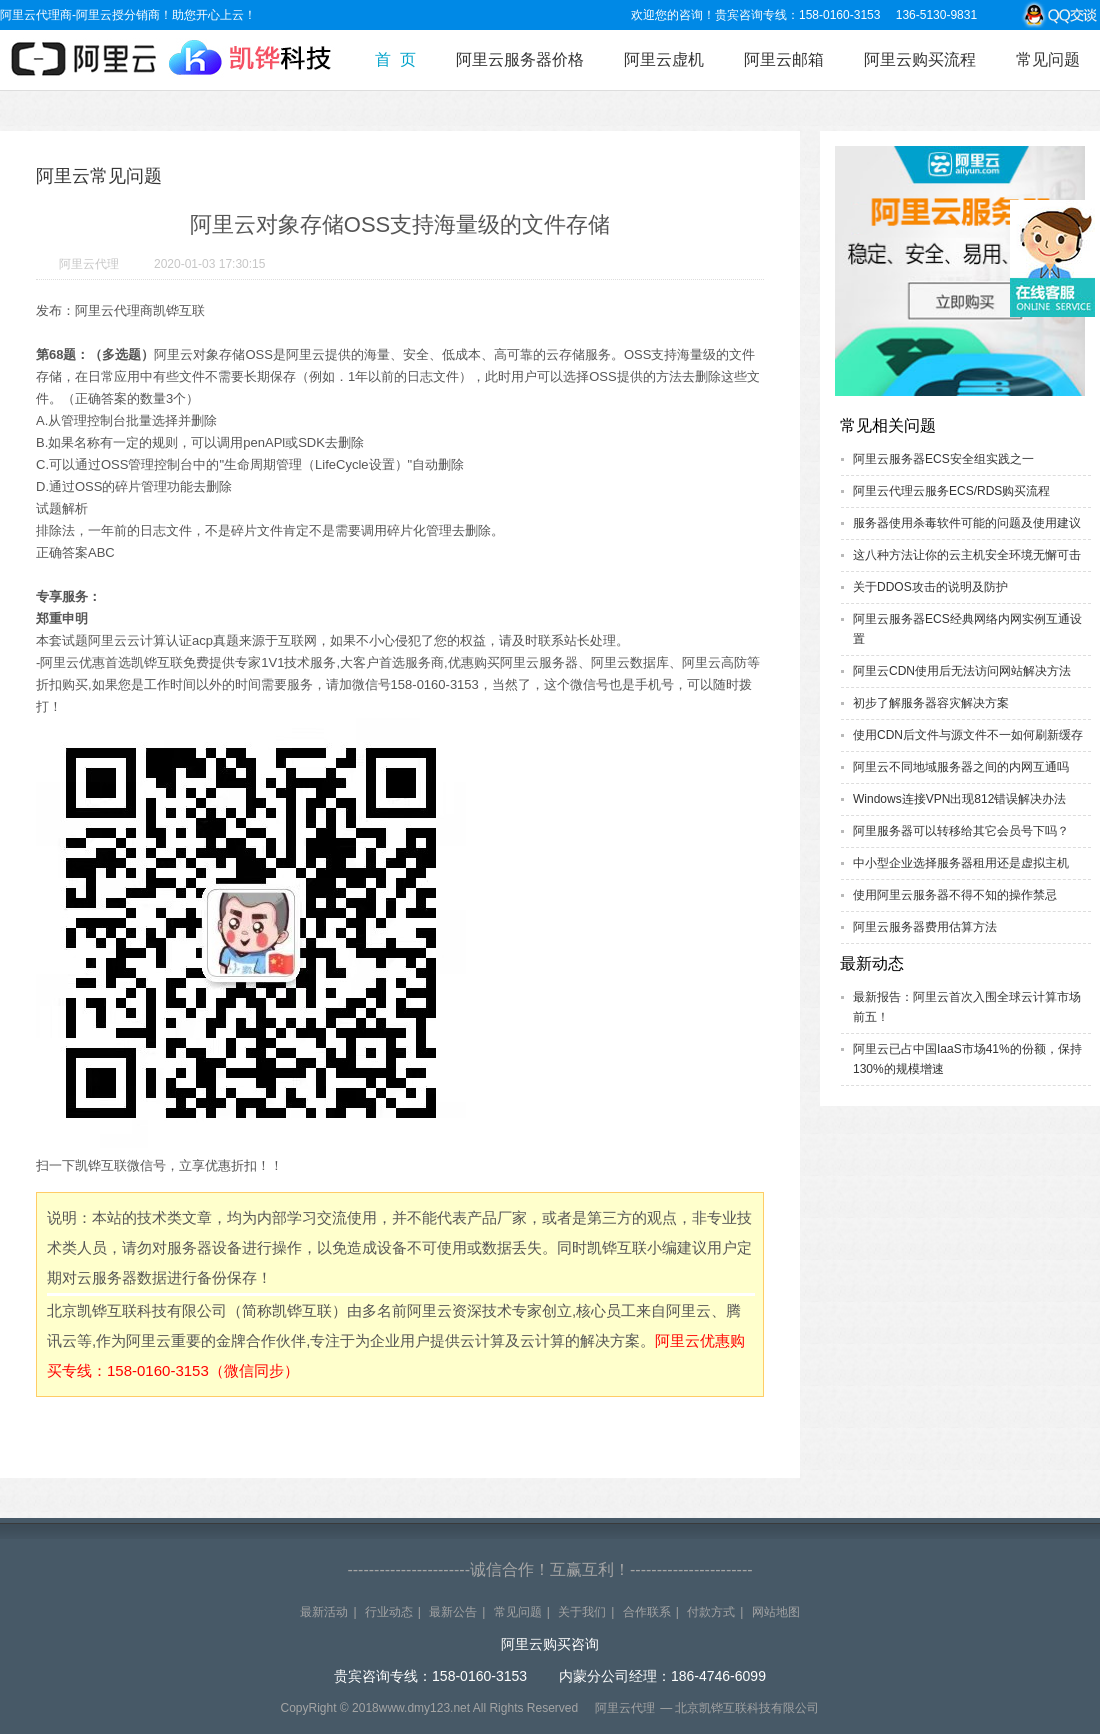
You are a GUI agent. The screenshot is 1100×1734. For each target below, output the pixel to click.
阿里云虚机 (664, 59)
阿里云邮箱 (784, 59)
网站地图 (776, 1612)
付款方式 (711, 1612)
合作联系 (647, 1612)
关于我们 (582, 1612)
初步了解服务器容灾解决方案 (931, 703)
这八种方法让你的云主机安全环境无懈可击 (967, 555)
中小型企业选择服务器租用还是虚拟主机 (961, 863)
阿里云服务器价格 (520, 59)
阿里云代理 (89, 264)
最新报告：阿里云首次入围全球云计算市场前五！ (967, 1007)
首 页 (395, 59)
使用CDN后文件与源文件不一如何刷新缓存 (968, 735)
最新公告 (453, 1612)
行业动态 (389, 1612)
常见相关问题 (888, 425)
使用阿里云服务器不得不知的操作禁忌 (955, 895)
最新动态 (872, 963)
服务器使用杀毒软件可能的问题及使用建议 (967, 523)
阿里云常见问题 (99, 176)
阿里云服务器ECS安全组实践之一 (943, 459)
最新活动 (324, 1612)
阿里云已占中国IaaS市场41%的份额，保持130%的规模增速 (967, 1059)
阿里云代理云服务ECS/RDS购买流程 (951, 491)
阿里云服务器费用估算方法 (925, 927)
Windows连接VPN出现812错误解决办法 (959, 799)
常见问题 (1048, 59)
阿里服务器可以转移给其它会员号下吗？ (961, 831)
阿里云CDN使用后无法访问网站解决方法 (962, 671)
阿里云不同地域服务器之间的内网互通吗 (961, 767)
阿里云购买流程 (920, 59)
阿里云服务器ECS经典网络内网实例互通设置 (967, 629)
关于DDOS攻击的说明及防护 (930, 587)
